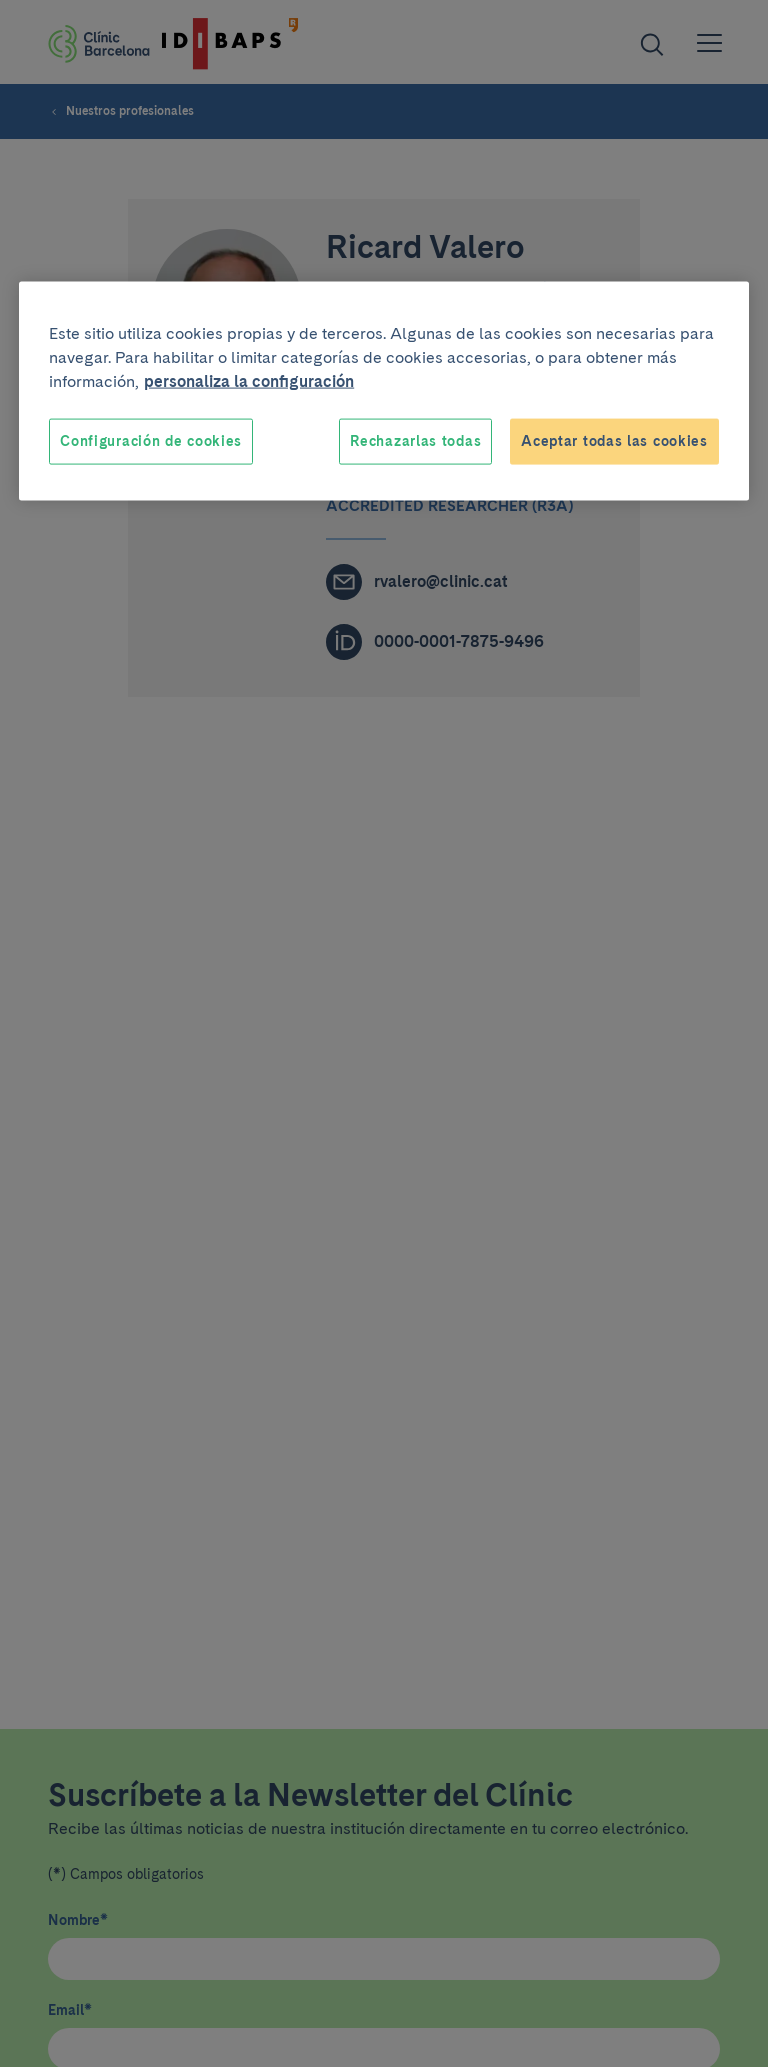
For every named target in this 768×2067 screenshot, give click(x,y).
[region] (384, 391)
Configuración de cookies (151, 441)
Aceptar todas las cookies (614, 441)
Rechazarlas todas (415, 441)
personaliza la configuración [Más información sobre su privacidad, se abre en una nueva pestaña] (249, 381)
